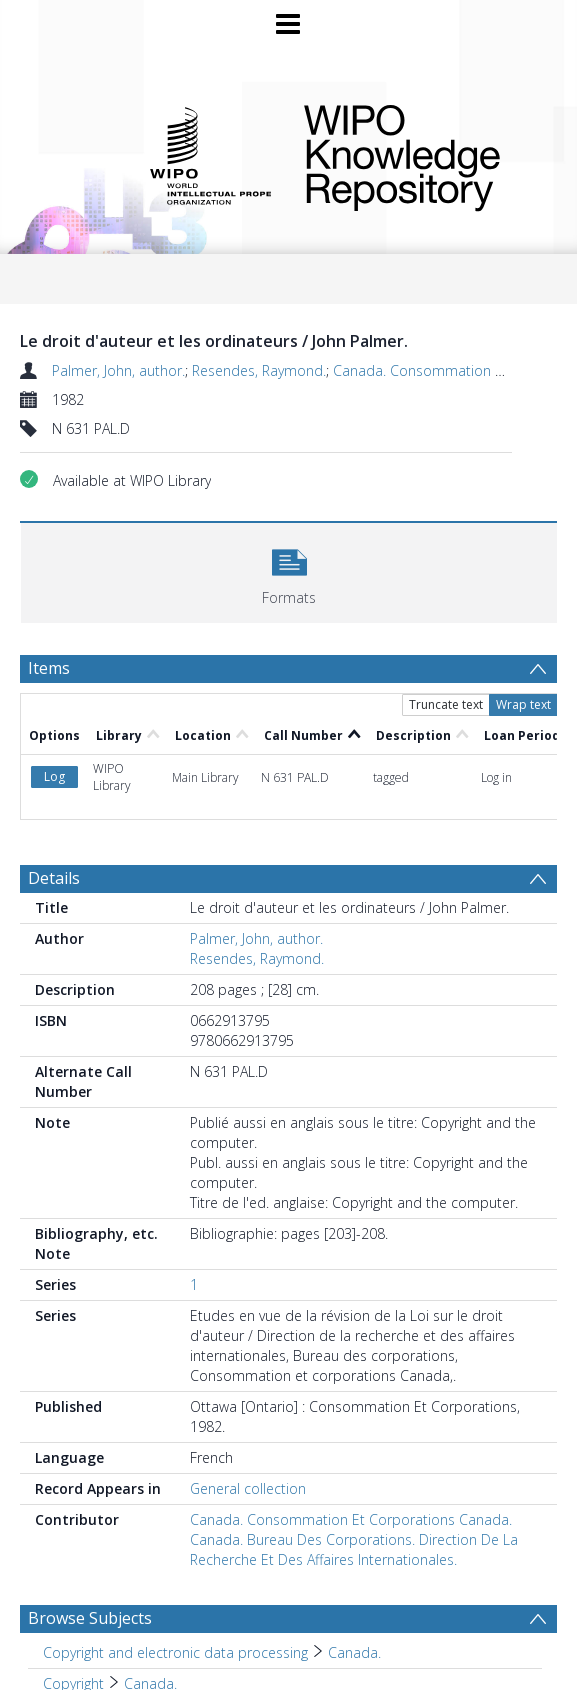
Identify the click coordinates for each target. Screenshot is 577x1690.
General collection (248, 1488)
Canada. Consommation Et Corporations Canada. (351, 1519)
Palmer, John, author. (118, 370)
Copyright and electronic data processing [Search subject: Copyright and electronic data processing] (175, 1652)
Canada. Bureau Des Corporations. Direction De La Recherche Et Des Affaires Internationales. (354, 1549)
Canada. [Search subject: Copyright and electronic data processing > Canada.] (354, 1652)
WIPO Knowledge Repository (417, 154)
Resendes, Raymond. (259, 370)
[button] (289, 570)
